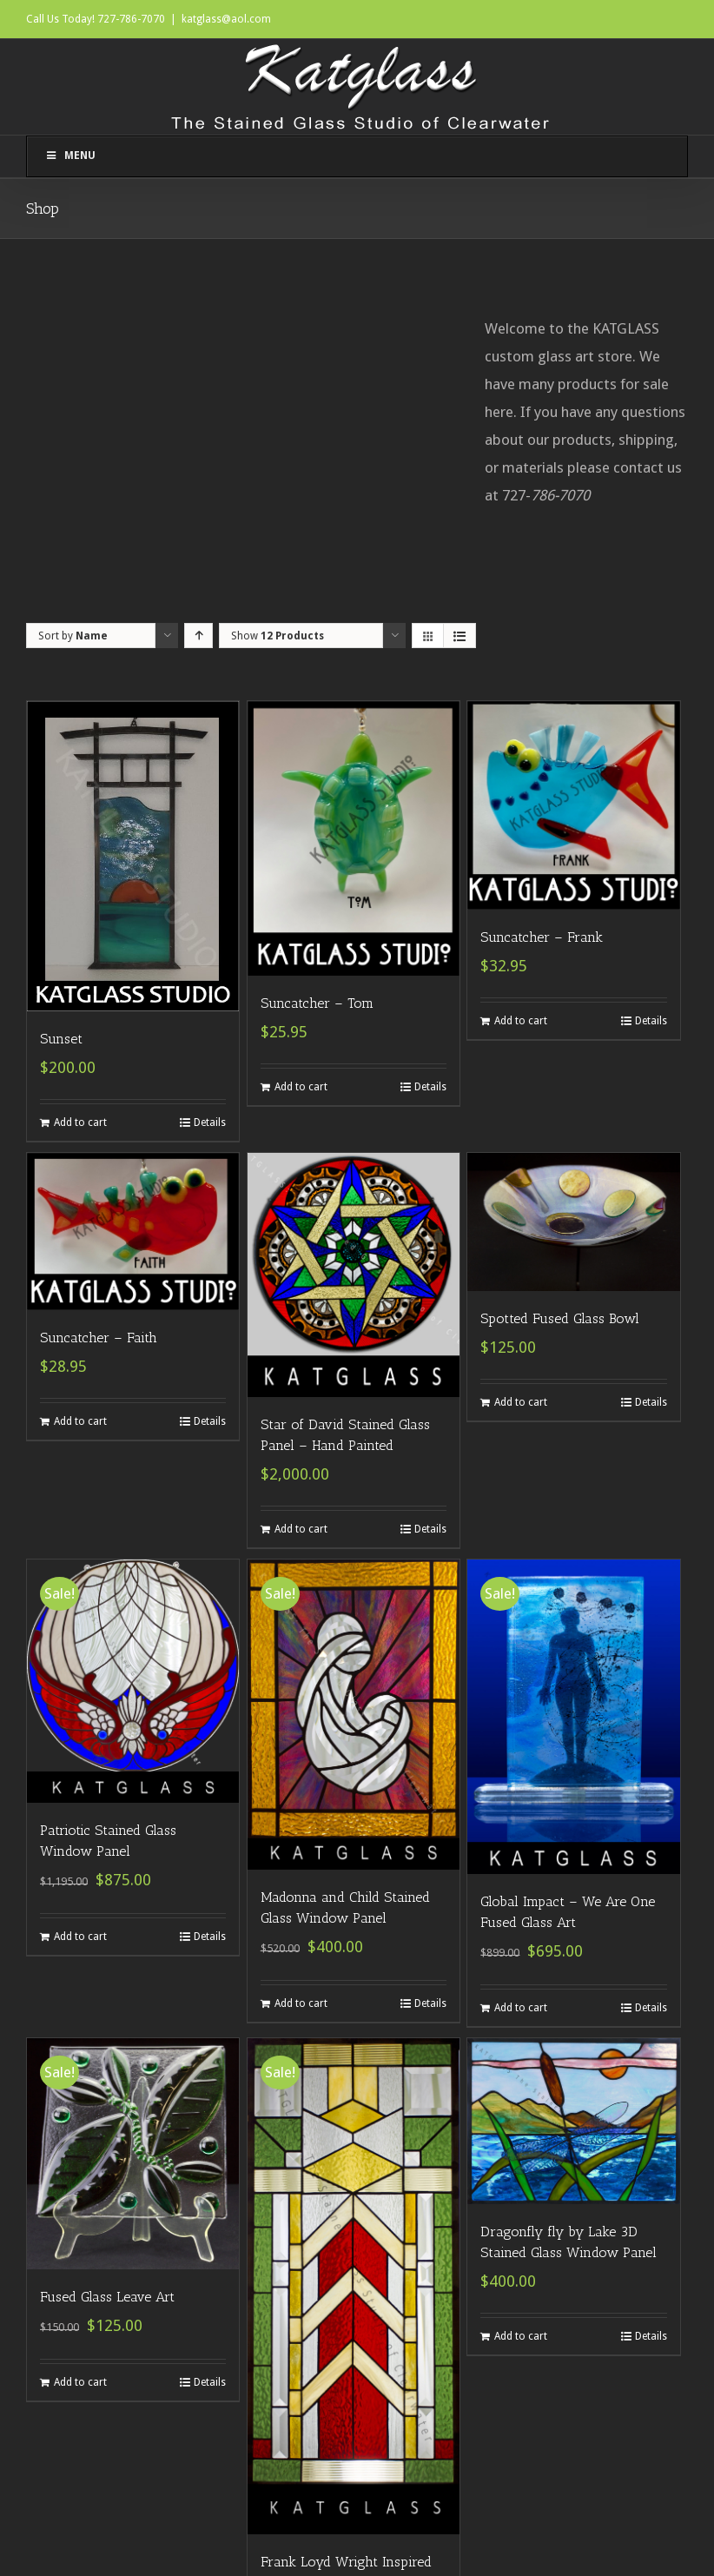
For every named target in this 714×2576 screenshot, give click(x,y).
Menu (70, 155)
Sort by (73, 636)
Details (210, 1122)
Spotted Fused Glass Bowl (559, 1318)
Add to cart (80, 1122)
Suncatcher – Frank (541, 937)
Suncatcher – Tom (317, 1003)
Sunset (61, 1038)
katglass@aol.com (226, 19)
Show (277, 636)
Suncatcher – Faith (98, 1337)
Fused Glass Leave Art (107, 2296)
